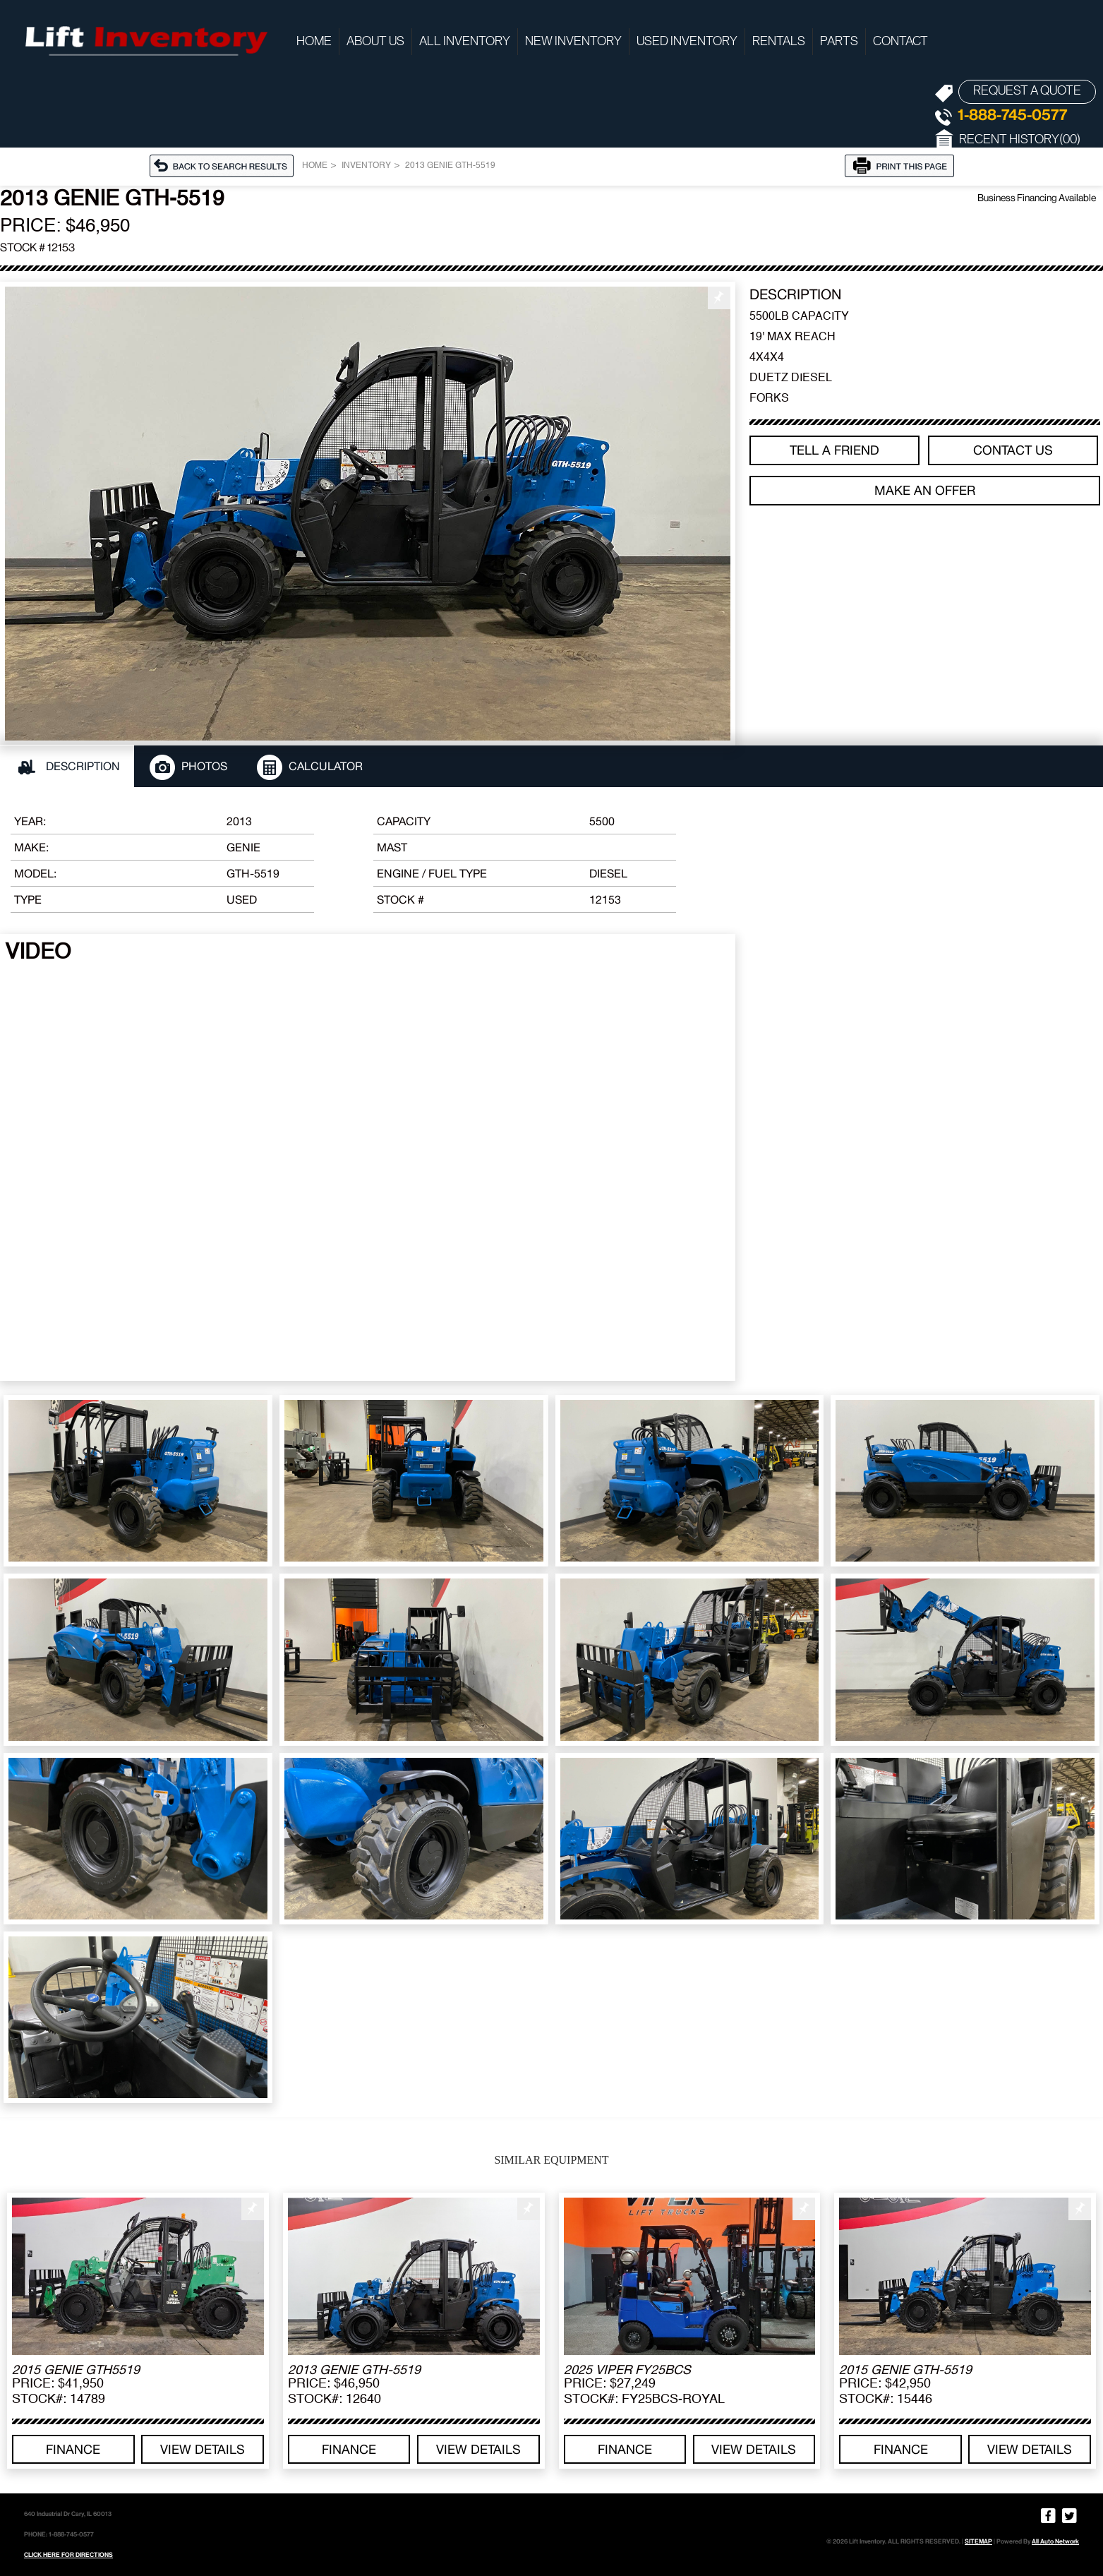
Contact (900, 41)
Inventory (366, 166)
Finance (73, 2449)
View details (202, 2449)
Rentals (778, 41)
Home (314, 41)
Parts (839, 41)
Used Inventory (687, 41)
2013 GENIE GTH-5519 (450, 166)
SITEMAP (978, 2541)
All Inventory (464, 41)
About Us (375, 41)
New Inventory (573, 41)
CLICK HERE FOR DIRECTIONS (68, 2554)
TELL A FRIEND (834, 450)
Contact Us (1013, 450)
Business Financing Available (1036, 197)
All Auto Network (1055, 2541)
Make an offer (924, 490)
